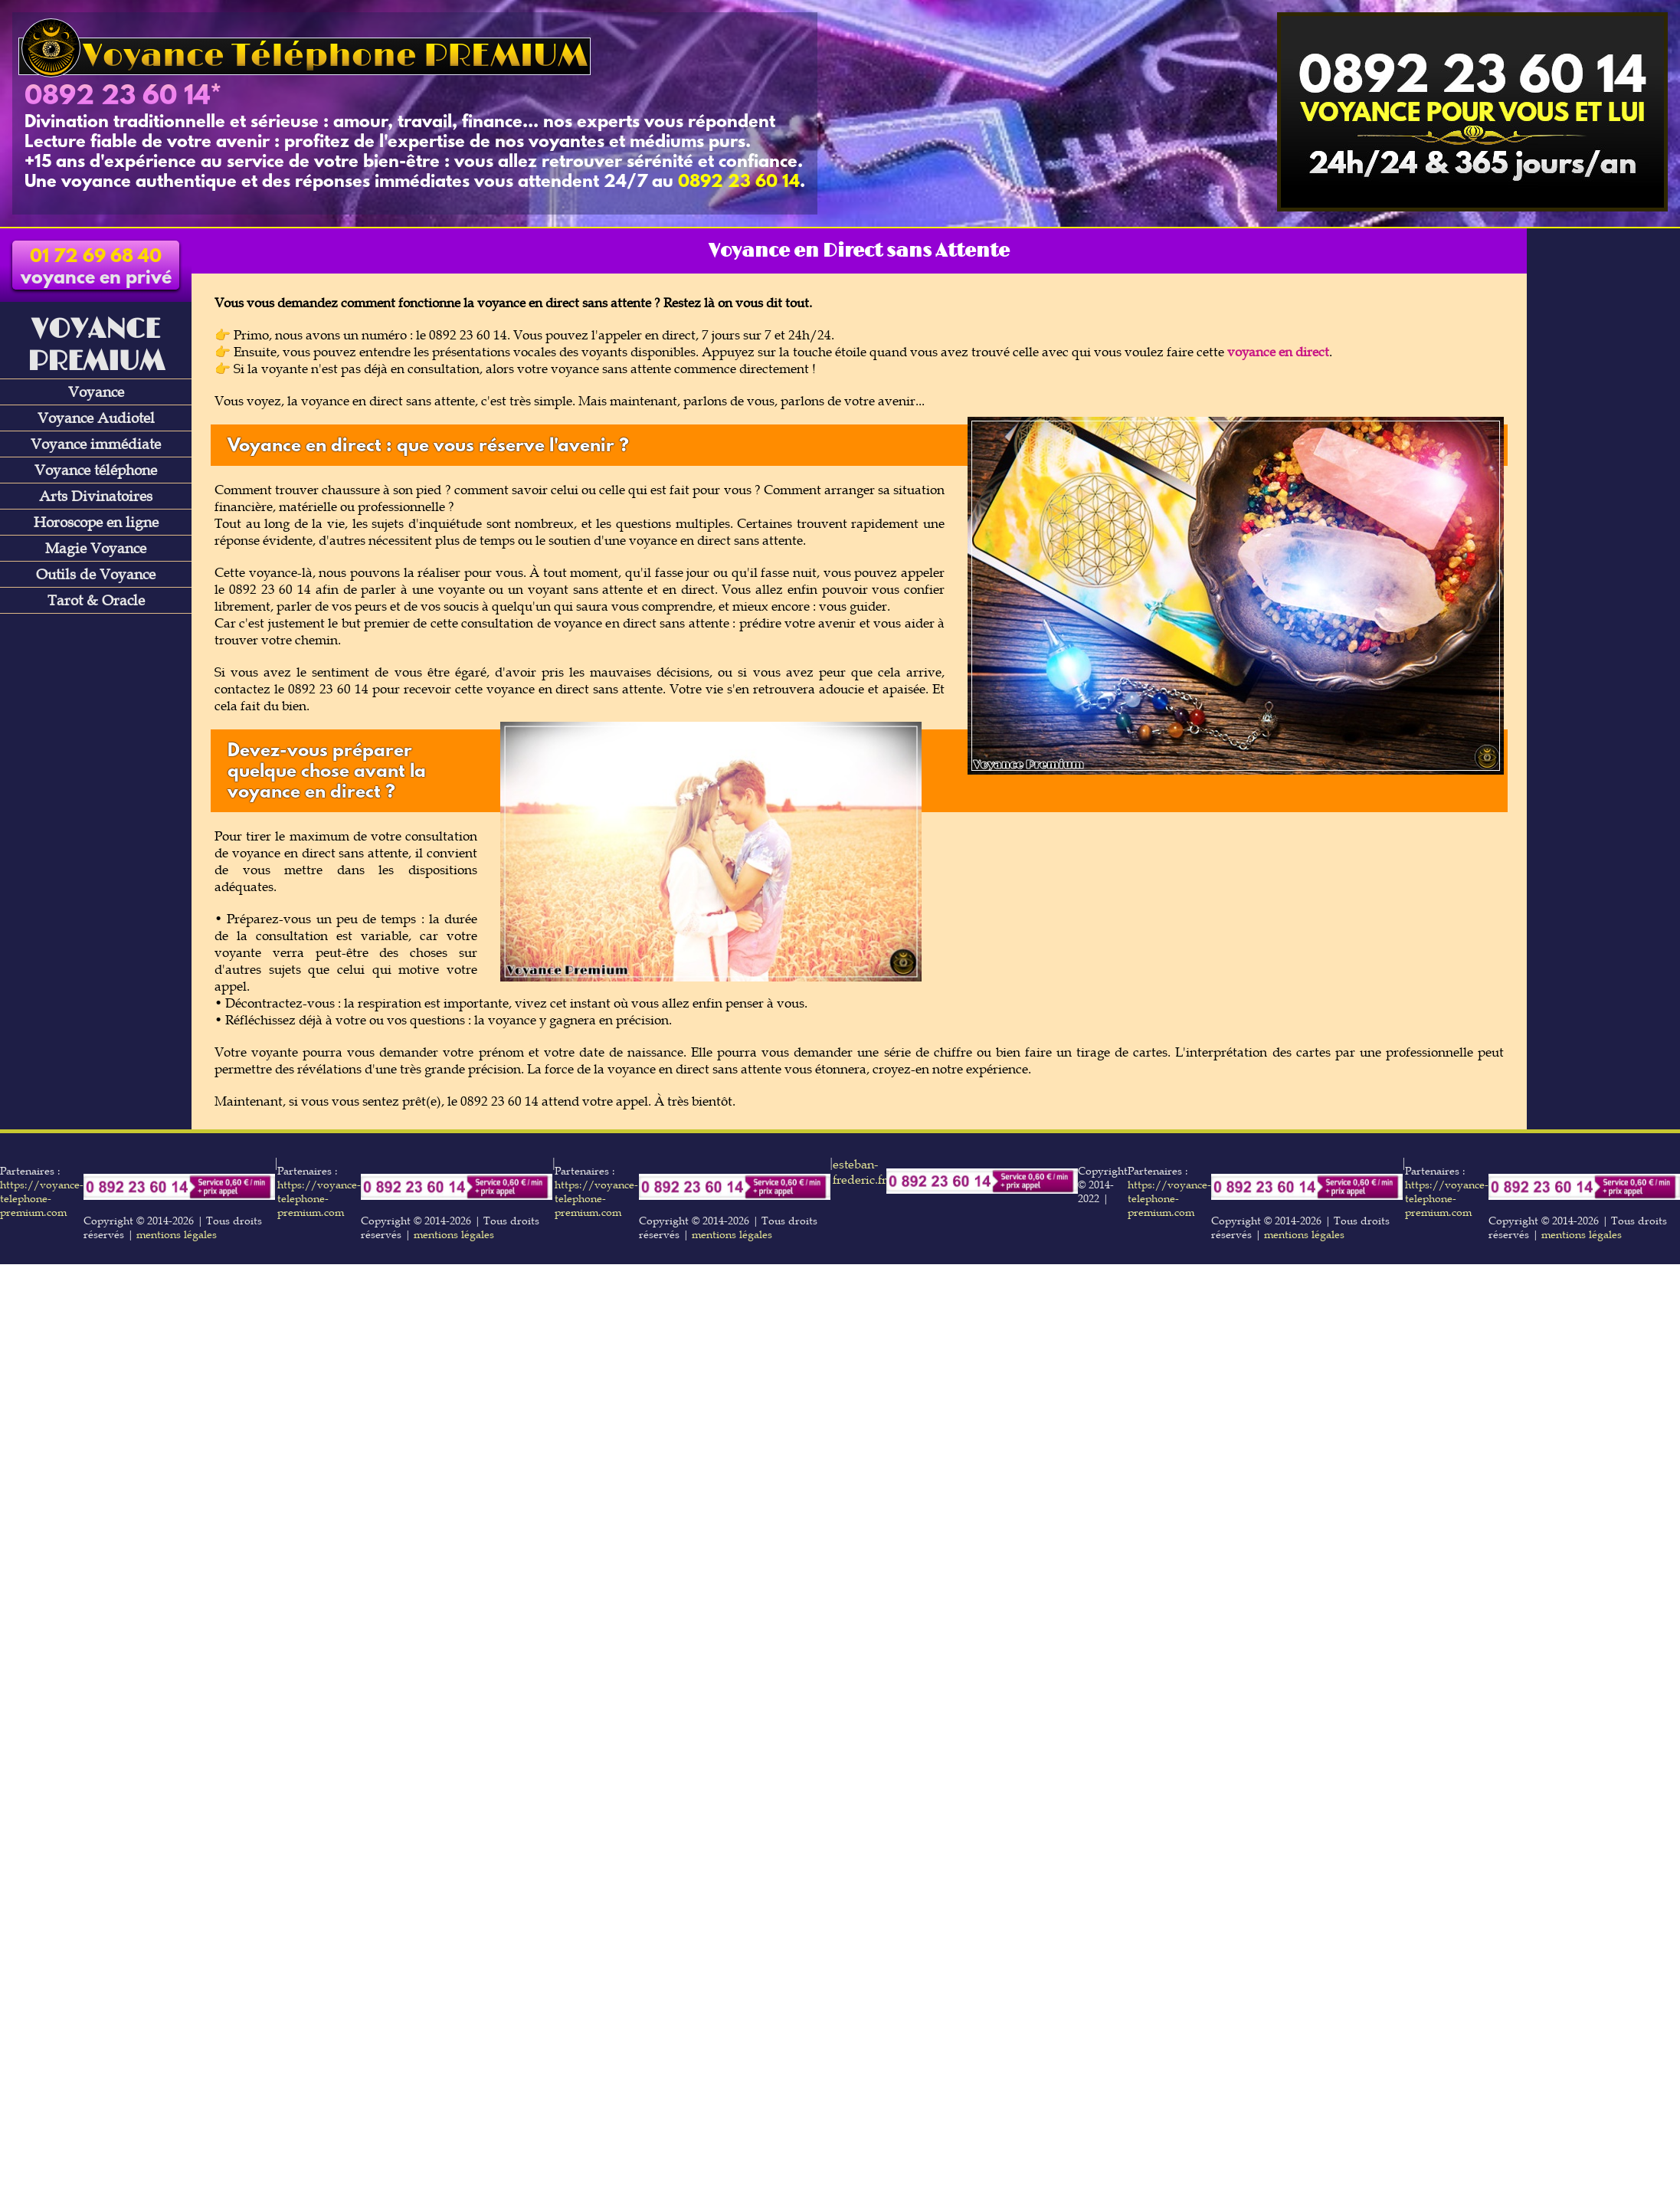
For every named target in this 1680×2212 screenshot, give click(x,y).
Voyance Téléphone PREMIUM (304, 56)
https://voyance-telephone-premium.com (42, 1198)
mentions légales (176, 1234)
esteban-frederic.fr (859, 1171)
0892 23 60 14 (117, 97)
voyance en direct (1278, 351)
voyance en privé (96, 268)
